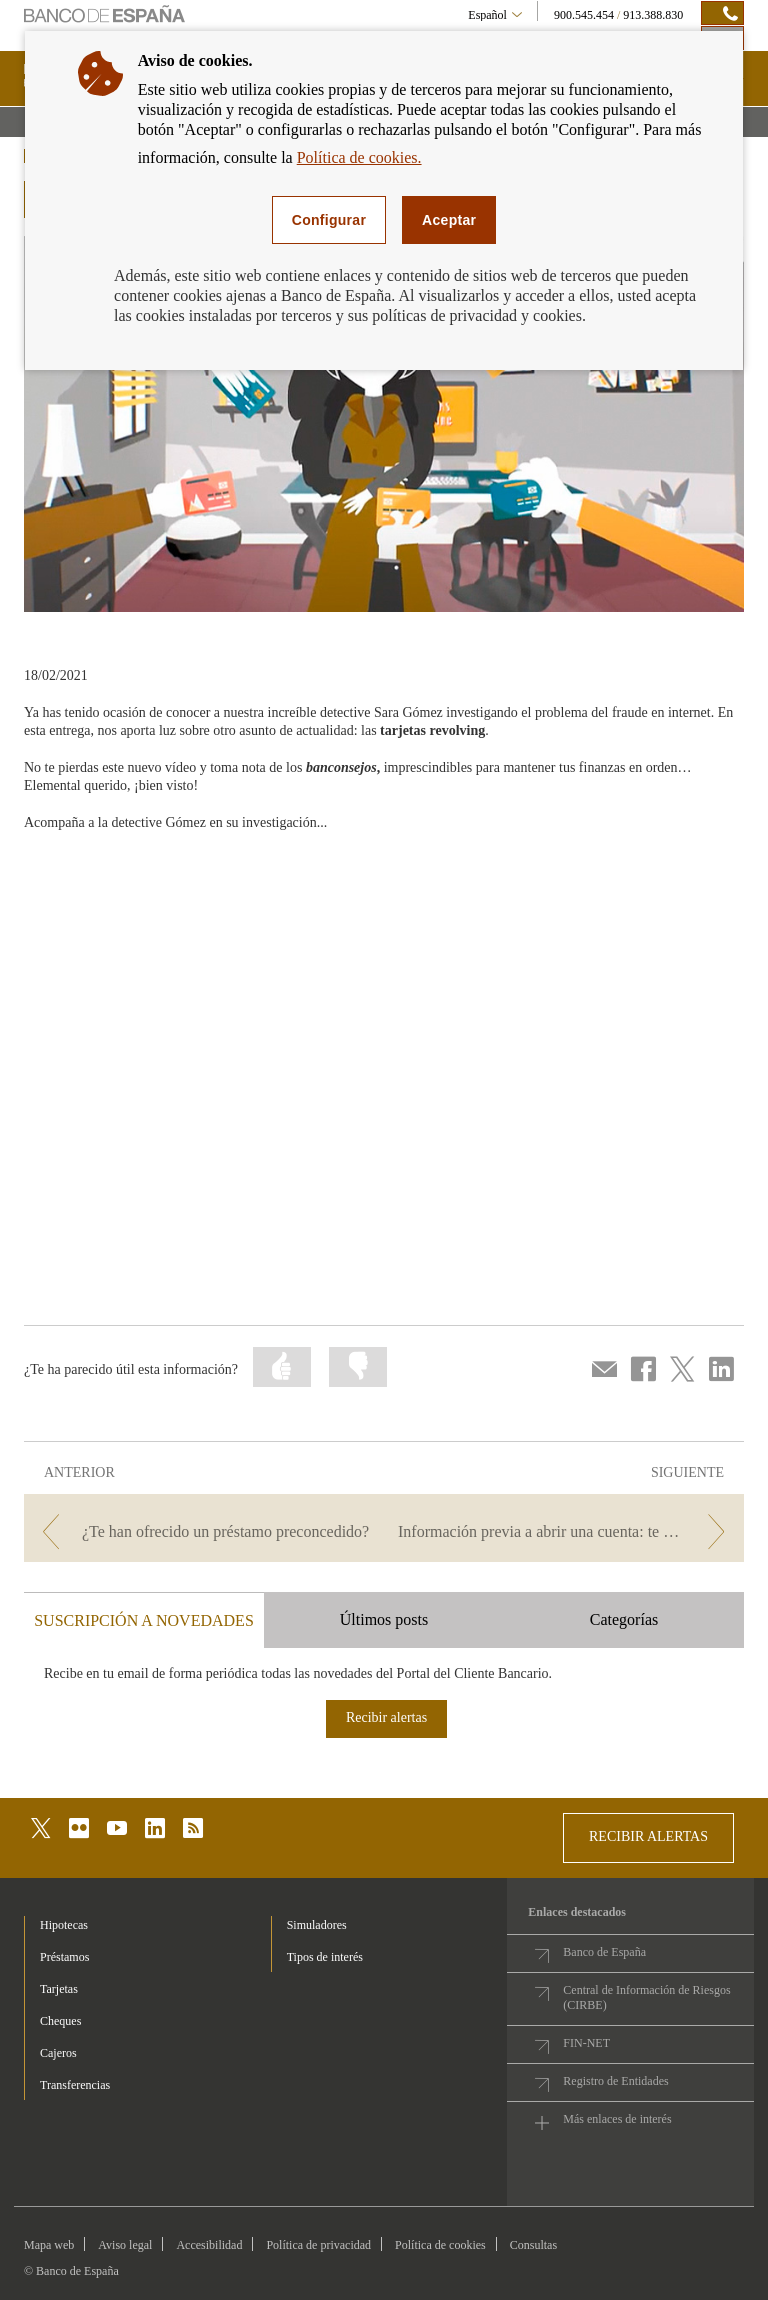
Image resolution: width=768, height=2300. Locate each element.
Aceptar (449, 220)
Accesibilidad (209, 2245)
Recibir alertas (386, 1717)
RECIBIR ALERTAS (648, 1836)
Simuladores (317, 1925)
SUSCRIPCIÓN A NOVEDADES (144, 1620)
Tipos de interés (325, 1957)
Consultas (533, 2245)
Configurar (329, 220)
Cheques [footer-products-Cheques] (60, 2021)
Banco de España (604, 1952)
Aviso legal (125, 2245)
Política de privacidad (318, 2245)
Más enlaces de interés (617, 2119)
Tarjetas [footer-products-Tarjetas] (59, 1989)
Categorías (624, 1619)
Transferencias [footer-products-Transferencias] (75, 2085)
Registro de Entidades (615, 2081)
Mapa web (49, 2245)
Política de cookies (440, 2245)
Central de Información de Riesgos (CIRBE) (646, 1997)
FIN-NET (586, 2043)
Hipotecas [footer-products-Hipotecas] (64, 1925)
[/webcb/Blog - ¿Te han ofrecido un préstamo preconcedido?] (202, 1531)
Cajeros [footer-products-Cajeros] (58, 2053)
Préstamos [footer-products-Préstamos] (64, 1957)
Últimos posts (384, 1619)
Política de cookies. (359, 157)
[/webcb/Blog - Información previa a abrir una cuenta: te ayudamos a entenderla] (566, 1531)
